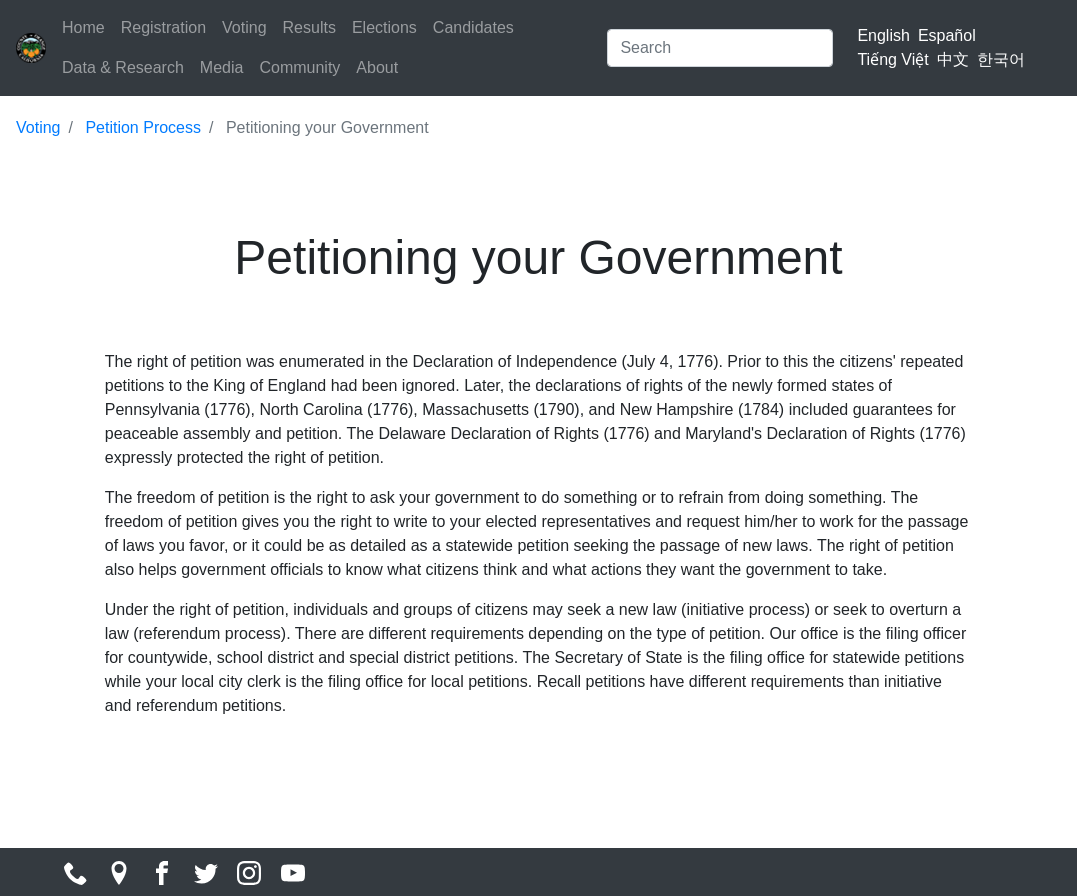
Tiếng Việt (892, 59)
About (377, 67)
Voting (244, 27)
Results (309, 27)
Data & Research (123, 67)
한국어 (1001, 59)
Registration (163, 27)
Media (222, 67)
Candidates (473, 27)
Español (947, 35)
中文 (953, 59)
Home (83, 27)
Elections (384, 27)
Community (299, 67)
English (883, 35)
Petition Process (143, 127)
